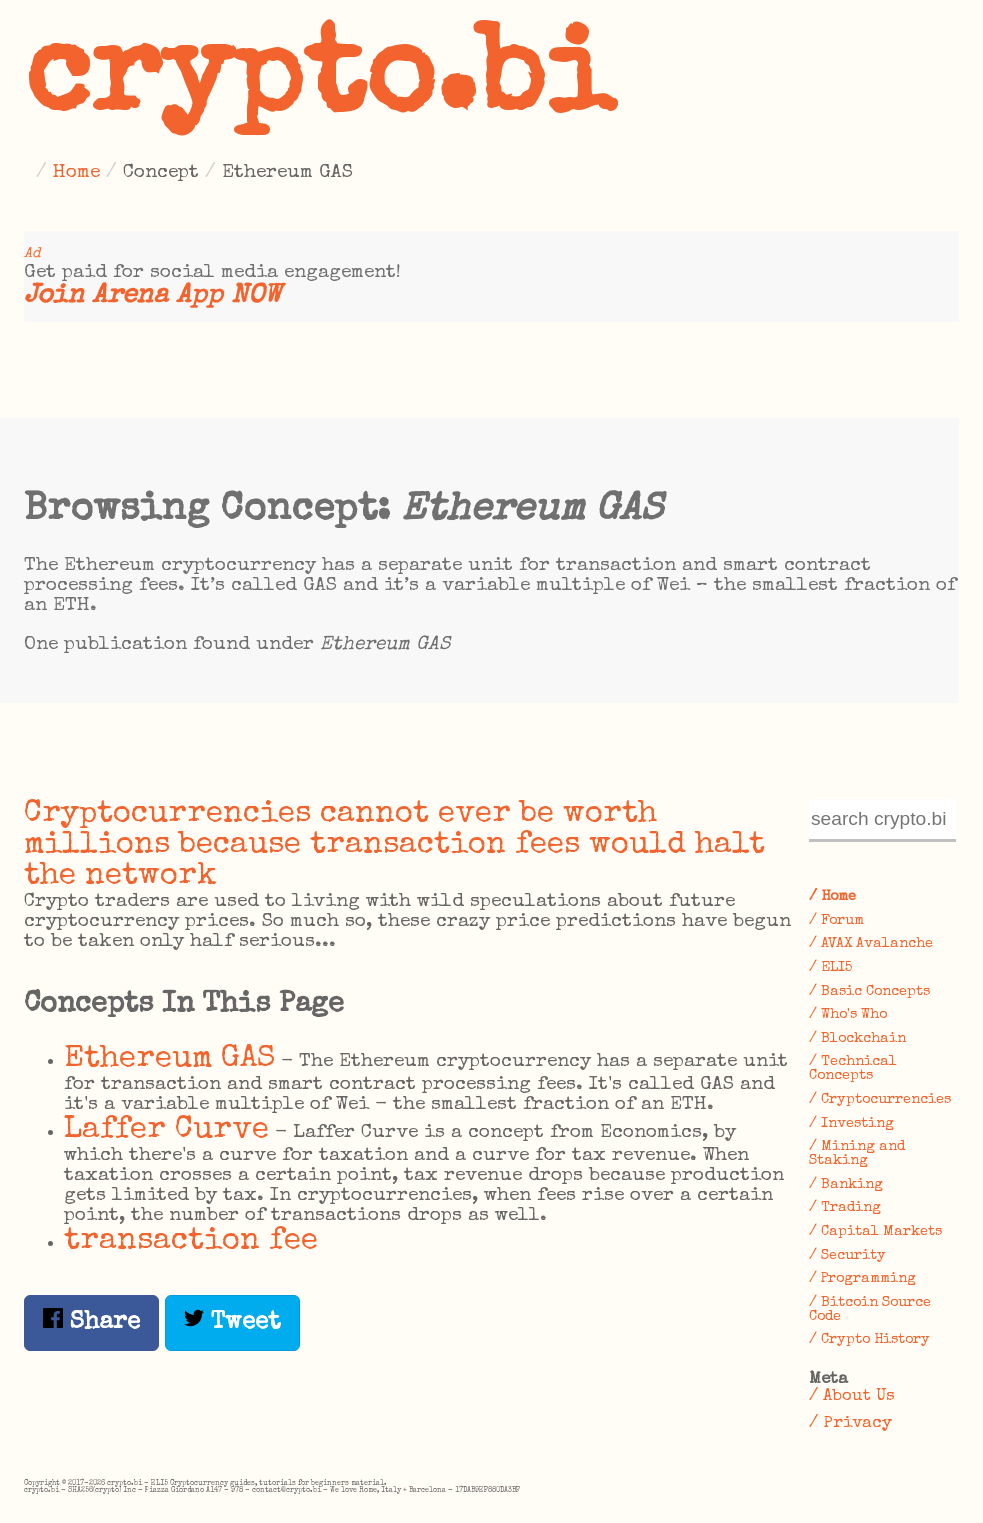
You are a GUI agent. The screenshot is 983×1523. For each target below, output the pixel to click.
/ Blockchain (857, 1039)
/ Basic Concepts (869, 992)
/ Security (847, 1256)
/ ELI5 (830, 968)
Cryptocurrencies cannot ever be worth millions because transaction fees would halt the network (394, 845)
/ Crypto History (869, 1340)
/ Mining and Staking (857, 1154)
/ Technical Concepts (853, 1069)
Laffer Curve (166, 1130)
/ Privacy (850, 1423)
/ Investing (851, 1124)
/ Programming (862, 1279)
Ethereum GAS (169, 1059)
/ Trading (845, 1208)
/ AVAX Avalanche (871, 944)
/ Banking (846, 1185)
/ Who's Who (848, 1015)
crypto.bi (319, 84)
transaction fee (191, 1241)
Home (76, 173)
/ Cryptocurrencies (880, 1100)
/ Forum (836, 921)
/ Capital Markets (875, 1232)
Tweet (232, 1321)
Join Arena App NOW (152, 296)
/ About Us (852, 1396)
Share (91, 1321)
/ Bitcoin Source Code (870, 1310)
